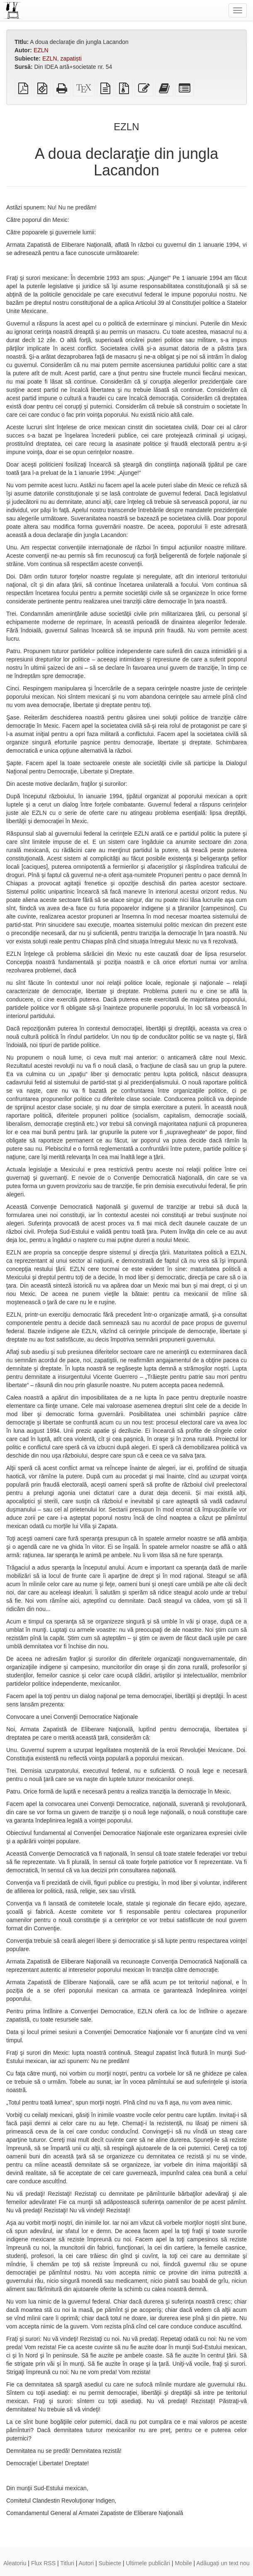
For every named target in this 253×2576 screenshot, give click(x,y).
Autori (86, 2563)
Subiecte (110, 2563)
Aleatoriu (14, 2563)
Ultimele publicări (148, 2563)
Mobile (183, 2563)
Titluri (67, 2563)
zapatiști (70, 58)
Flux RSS (43, 2563)
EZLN (41, 50)
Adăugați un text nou (222, 2563)
